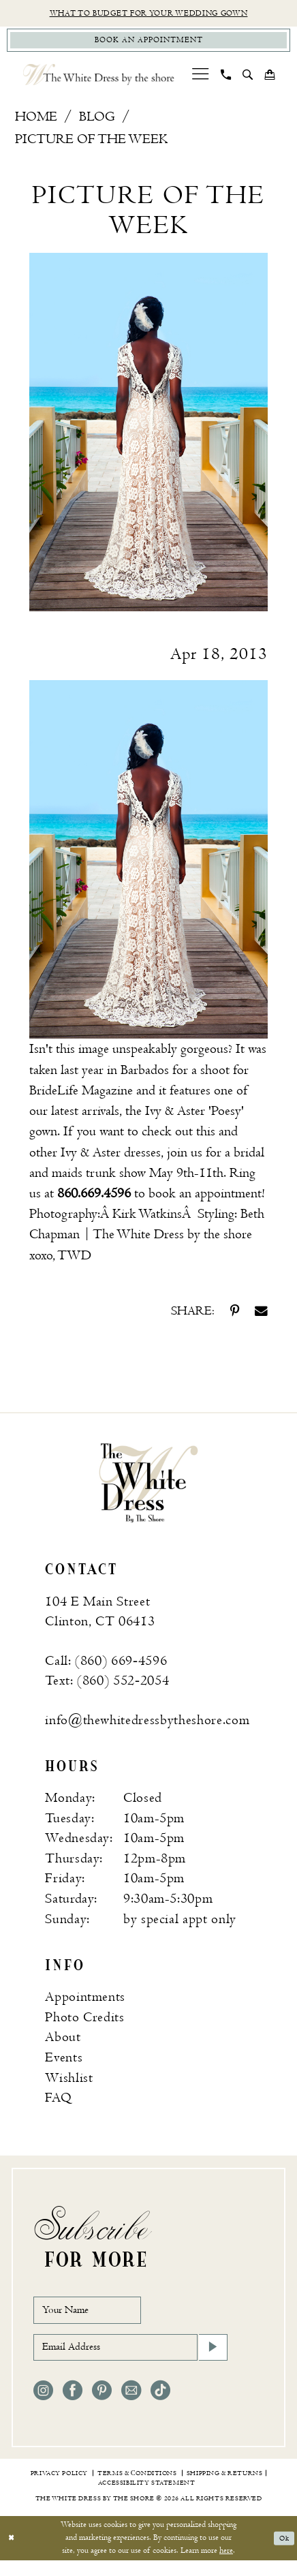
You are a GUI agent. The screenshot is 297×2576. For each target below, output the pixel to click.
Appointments (85, 2001)
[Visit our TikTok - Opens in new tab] (160, 2406)
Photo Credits (85, 2022)
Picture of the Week (91, 144)
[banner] (148, 1486)
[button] (200, 79)
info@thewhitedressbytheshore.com (147, 1724)
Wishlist (69, 2082)
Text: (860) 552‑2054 (107, 1685)
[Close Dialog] (13, 2553)
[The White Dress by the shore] (98, 79)
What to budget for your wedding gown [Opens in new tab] (148, 14)
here (226, 2566)
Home (36, 121)
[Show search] (247, 79)
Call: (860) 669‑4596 (106, 1665)
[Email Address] (130, 2360)
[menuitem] (200, 79)
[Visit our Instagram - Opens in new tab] (43, 2406)
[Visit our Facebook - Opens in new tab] (72, 2406)
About (62, 2042)
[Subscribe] (211, 2360)
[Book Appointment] (148, 43)
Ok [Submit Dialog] (282, 2553)
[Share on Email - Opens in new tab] (261, 1316)
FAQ (58, 2102)
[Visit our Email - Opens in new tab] (131, 2406)
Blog (96, 121)
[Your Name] (96, 2317)
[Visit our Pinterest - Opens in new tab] (102, 2406)
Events (63, 2062)
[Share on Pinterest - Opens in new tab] (234, 1316)
